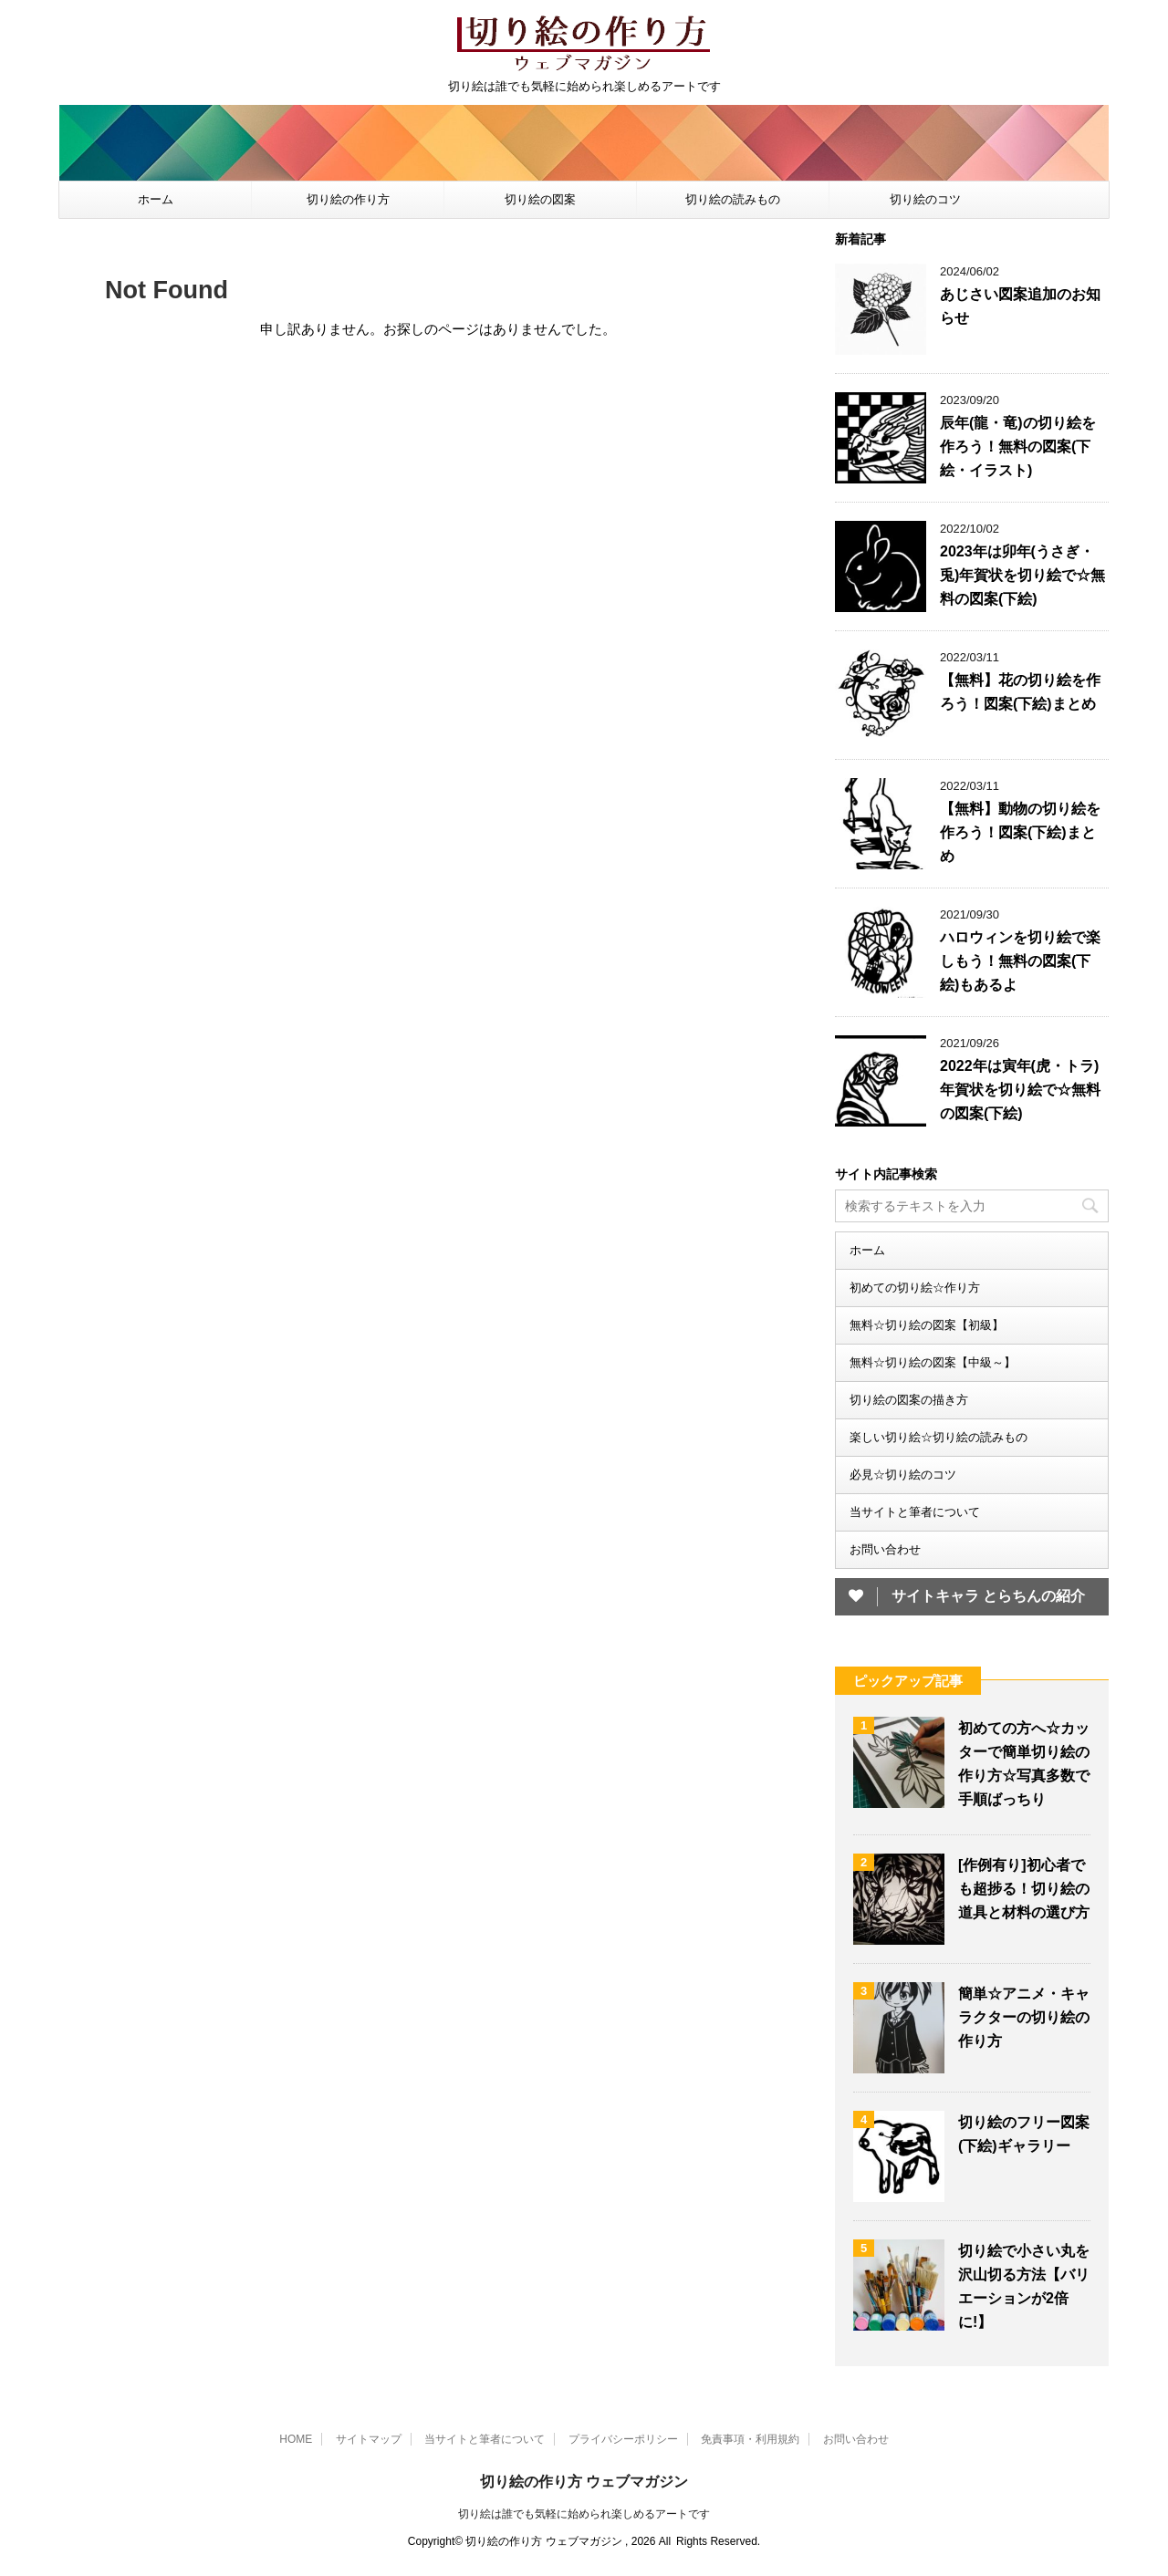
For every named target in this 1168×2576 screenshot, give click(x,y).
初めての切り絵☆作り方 (915, 1287)
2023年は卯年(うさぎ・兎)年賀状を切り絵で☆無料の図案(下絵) (1022, 575)
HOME (295, 2439)
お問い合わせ (885, 1549)
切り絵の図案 (540, 199)
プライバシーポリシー (623, 2439)
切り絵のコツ (925, 199)
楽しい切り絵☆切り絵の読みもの (938, 1437)
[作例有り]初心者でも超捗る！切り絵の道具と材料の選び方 (1024, 1888)
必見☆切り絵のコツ (903, 1474)
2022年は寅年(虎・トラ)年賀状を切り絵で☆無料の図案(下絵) (1020, 1089)
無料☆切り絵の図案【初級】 (927, 1325)
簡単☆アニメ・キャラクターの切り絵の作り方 (1024, 2017)
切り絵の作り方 (348, 199)
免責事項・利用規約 (750, 2439)
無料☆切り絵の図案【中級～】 (933, 1362)
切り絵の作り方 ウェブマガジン (584, 2481)
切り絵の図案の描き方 (909, 1400)
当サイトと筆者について (915, 1512)
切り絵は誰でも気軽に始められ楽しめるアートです (584, 2514)
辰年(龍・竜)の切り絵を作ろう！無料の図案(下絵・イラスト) (1018, 446)
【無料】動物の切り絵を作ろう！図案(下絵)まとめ (1020, 832)
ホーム (155, 199)
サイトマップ (369, 2439)
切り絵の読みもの (732, 199)
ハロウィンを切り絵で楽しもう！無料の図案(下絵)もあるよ (1020, 961)
